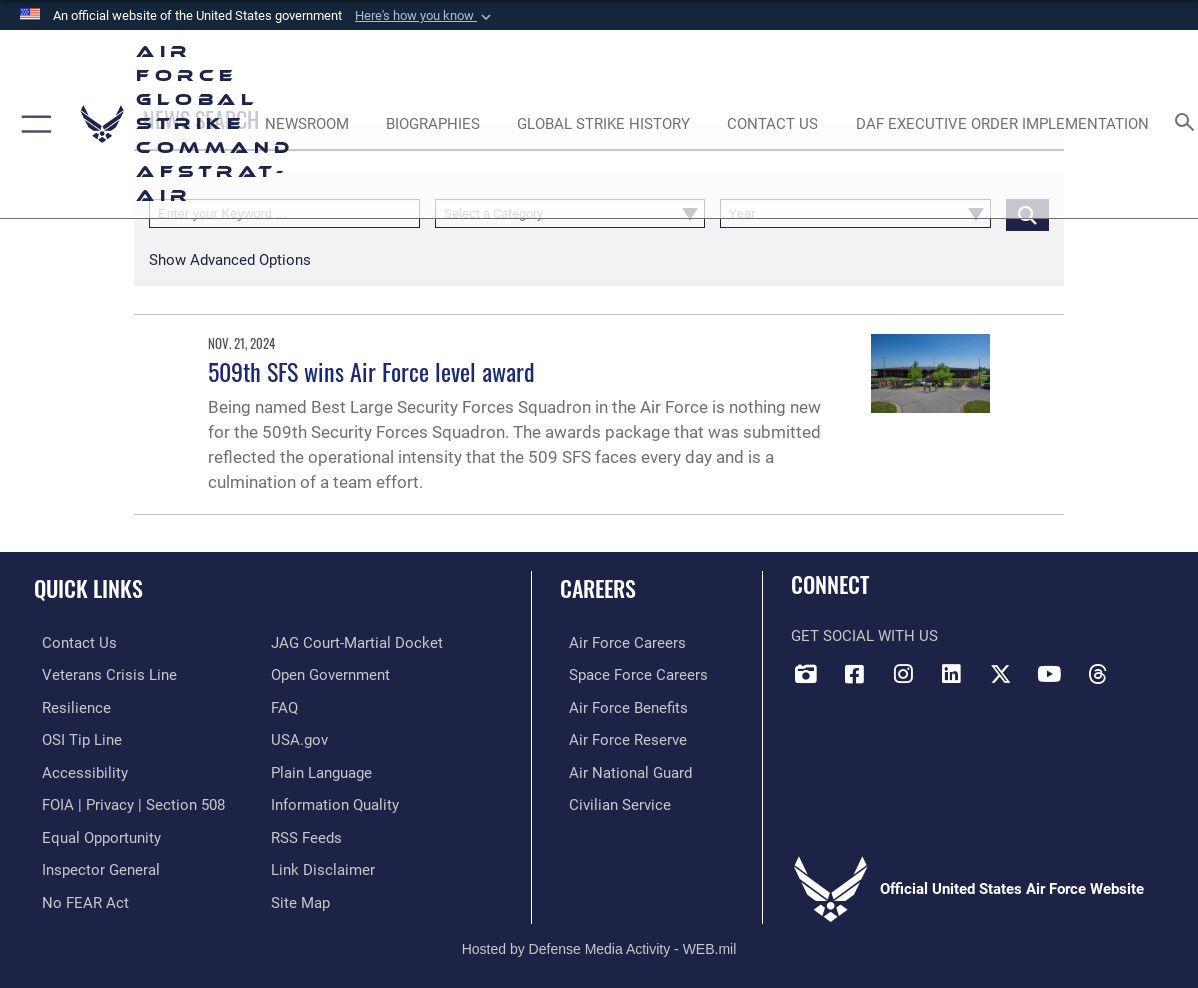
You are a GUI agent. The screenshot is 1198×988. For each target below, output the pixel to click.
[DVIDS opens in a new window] (806, 674)
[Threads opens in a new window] (1097, 674)
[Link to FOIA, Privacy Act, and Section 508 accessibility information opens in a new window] (125, 801)
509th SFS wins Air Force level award (371, 371)
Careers (598, 587)
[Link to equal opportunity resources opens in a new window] (93, 832)
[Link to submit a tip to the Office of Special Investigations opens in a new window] (74, 737)
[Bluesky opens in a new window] (1146, 667)
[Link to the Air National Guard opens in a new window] (621, 769)
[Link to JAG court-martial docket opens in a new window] (357, 643)
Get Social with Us (864, 636)
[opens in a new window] (77, 769)
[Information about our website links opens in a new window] (323, 864)
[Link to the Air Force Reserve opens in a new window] (619, 737)
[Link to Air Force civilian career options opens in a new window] (611, 801)
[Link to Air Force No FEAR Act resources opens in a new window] (77, 895)
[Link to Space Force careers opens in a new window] (629, 674)
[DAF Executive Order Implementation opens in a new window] (1002, 124)
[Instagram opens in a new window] (903, 674)
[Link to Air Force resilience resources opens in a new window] (68, 706)
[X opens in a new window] (1000, 674)
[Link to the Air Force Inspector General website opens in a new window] (93, 864)
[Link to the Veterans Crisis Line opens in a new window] (101, 674)
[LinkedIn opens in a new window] (952, 674)
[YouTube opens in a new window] (1049, 674)
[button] (425, 16)
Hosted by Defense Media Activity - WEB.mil (599, 941)
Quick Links (88, 587)
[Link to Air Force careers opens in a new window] (618, 643)
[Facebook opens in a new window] (855, 674)
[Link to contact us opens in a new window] (71, 643)
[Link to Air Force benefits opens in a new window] (619, 706)
